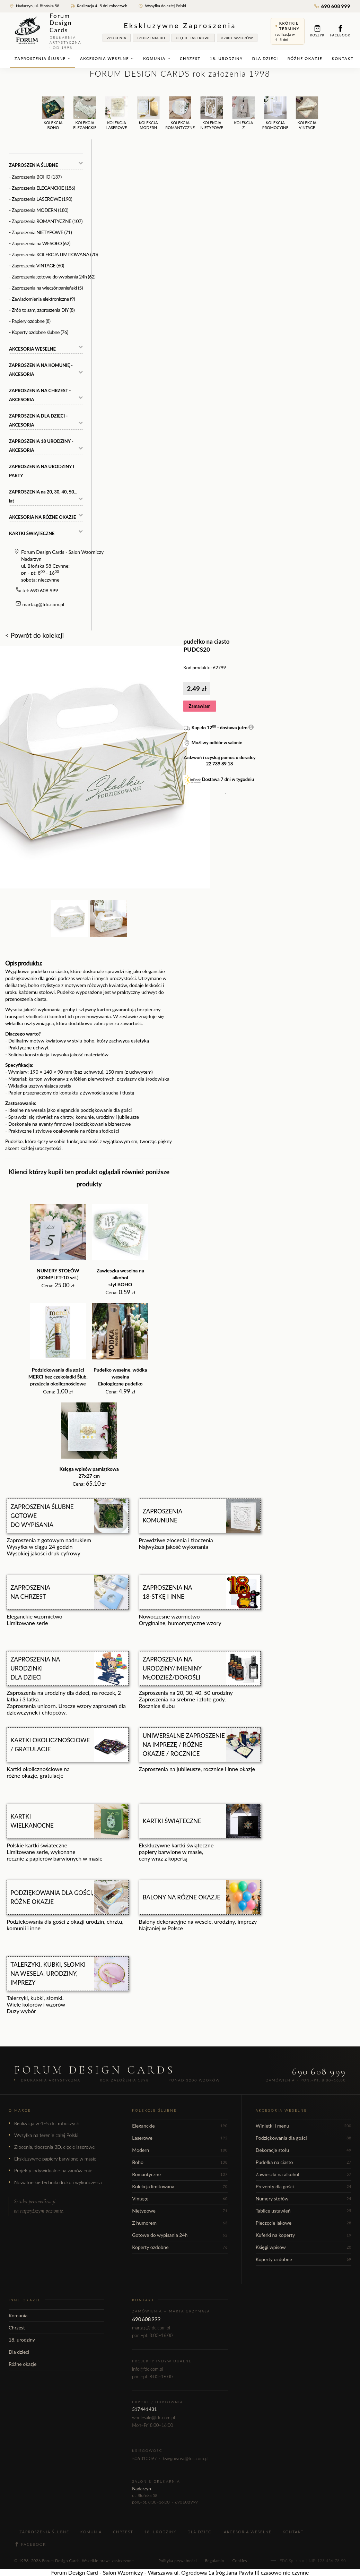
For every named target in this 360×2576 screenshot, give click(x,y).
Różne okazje (305, 58)
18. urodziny (226, 58)
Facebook (340, 31)
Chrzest (190, 58)
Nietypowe (179, 2211)
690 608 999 (332, 6)
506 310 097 (144, 2458)
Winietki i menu (303, 2126)
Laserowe (179, 2138)
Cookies (239, 2560)
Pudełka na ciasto (303, 2162)
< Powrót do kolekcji (34, 635)
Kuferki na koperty (303, 2235)
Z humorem (179, 2223)
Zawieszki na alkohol (303, 2174)
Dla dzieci (265, 58)
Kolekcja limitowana (179, 2186)
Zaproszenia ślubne (43, 58)
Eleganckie (179, 2126)
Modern (179, 2150)
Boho (179, 2162)
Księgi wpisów (303, 2247)
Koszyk (317, 31)
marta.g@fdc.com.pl (43, 604)
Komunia (156, 58)
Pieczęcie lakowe (303, 2223)
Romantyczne (179, 2174)
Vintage (179, 2198)
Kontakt (343, 58)
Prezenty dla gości (303, 2186)
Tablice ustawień (303, 2211)
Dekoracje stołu (303, 2150)
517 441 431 (144, 2409)
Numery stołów (303, 2198)
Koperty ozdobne (179, 2247)
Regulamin (214, 2560)
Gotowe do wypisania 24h (179, 2235)
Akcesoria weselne (107, 58)
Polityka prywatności (177, 2560)
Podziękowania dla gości (303, 2138)
